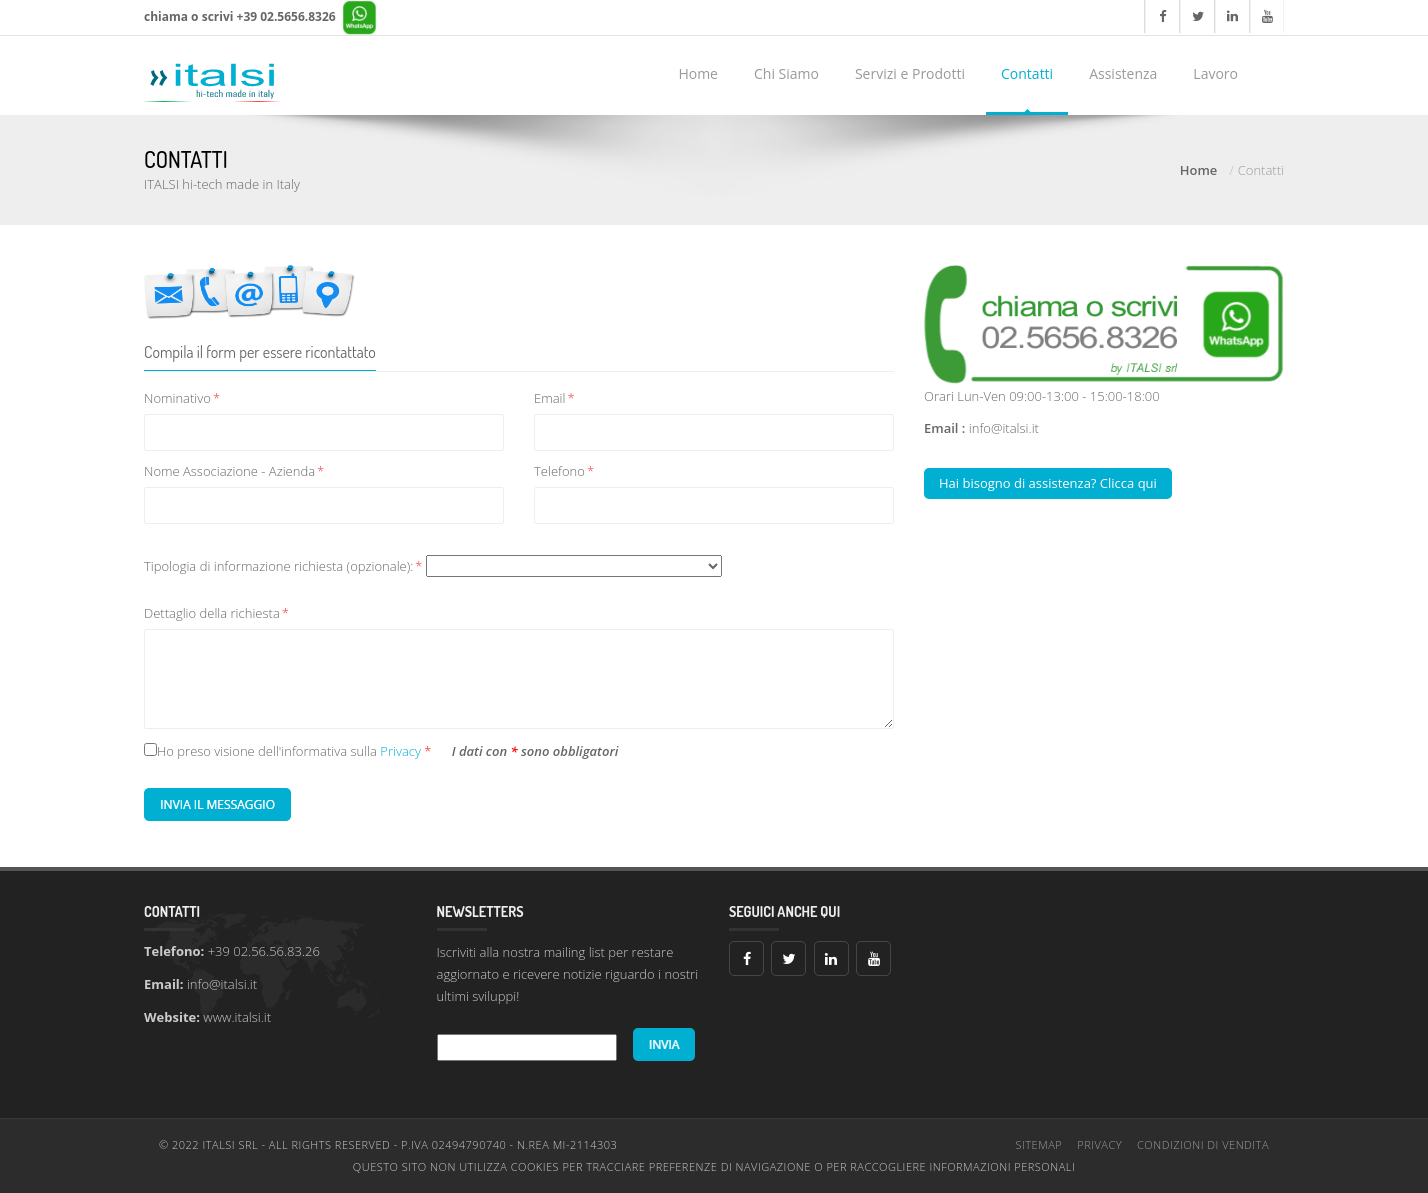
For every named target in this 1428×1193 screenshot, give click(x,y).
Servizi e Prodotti (910, 73)
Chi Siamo (786, 73)
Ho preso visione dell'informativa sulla (267, 751)
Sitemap (1039, 1144)
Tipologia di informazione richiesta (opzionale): (433, 566)
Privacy (402, 751)
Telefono (564, 471)
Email (554, 398)
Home (698, 73)
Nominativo (182, 398)
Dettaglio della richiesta (216, 613)
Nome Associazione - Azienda (234, 471)
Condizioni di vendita (1203, 1144)
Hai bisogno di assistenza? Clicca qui (1048, 483)
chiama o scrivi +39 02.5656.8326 (260, 17)
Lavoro (1215, 73)
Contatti (1027, 73)
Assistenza (1123, 73)
